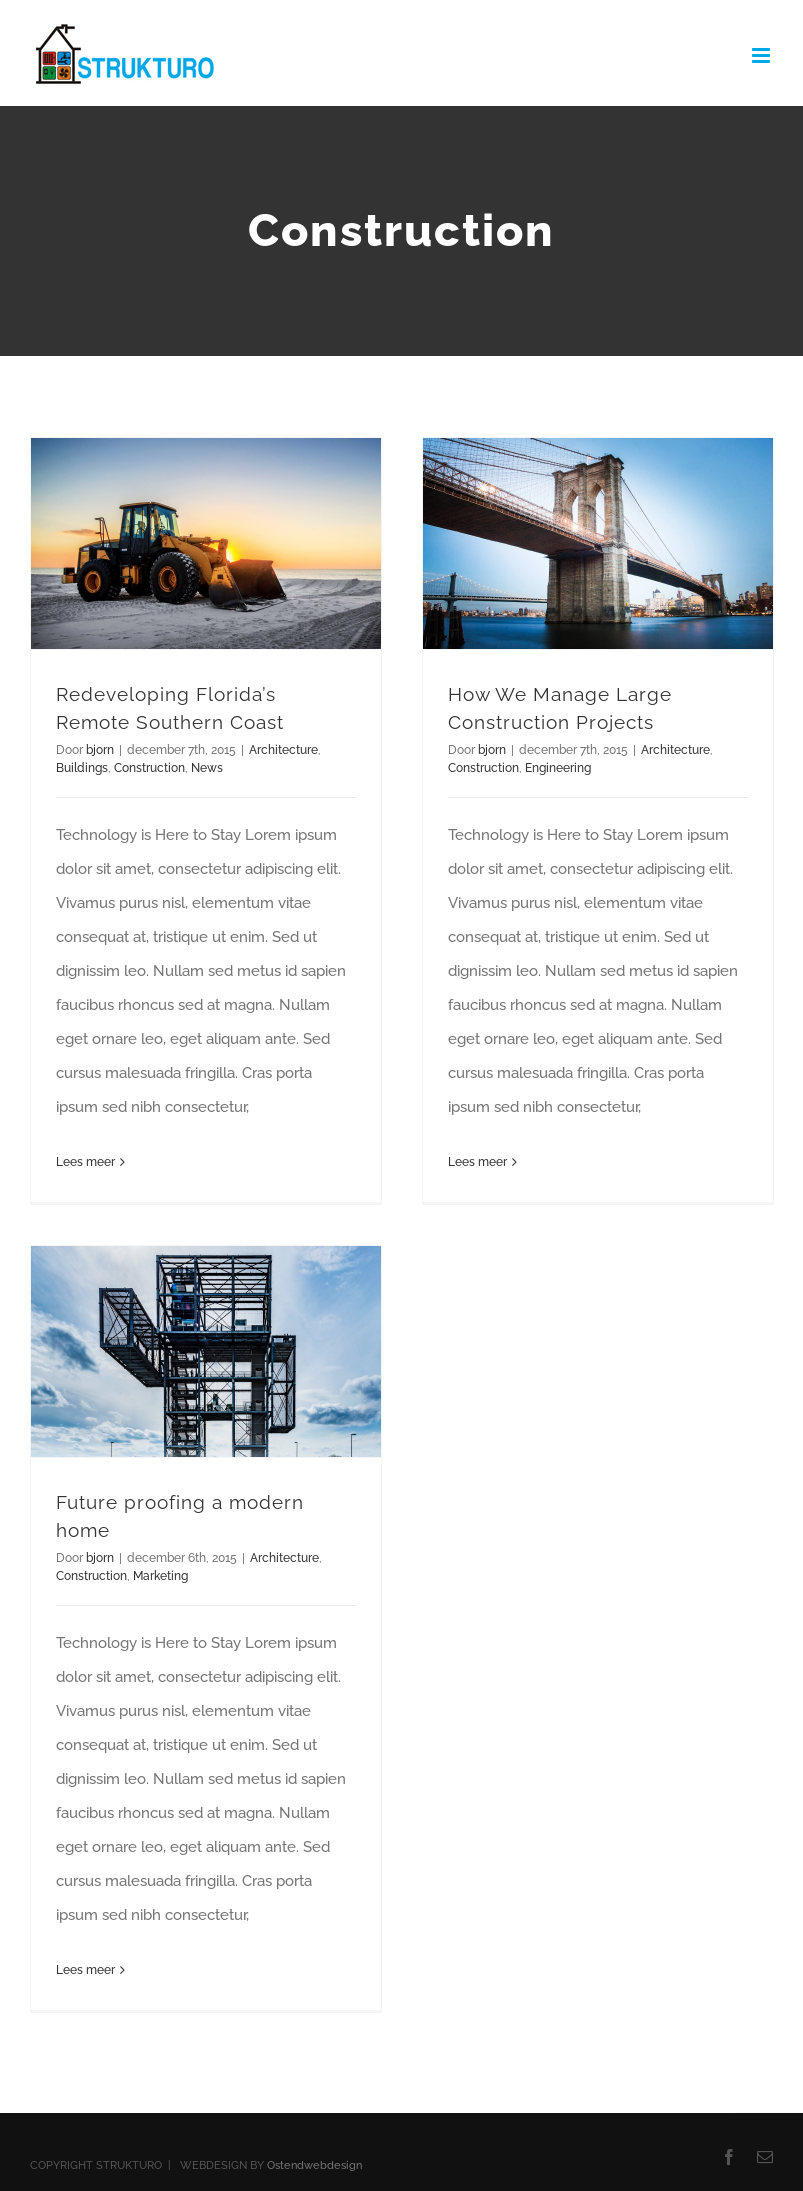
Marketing (160, 1576)
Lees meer (85, 1162)
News (207, 768)
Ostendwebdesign (314, 2165)
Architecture (283, 750)
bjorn (100, 750)
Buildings (82, 768)
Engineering (558, 768)
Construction (149, 768)
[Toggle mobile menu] (762, 55)
